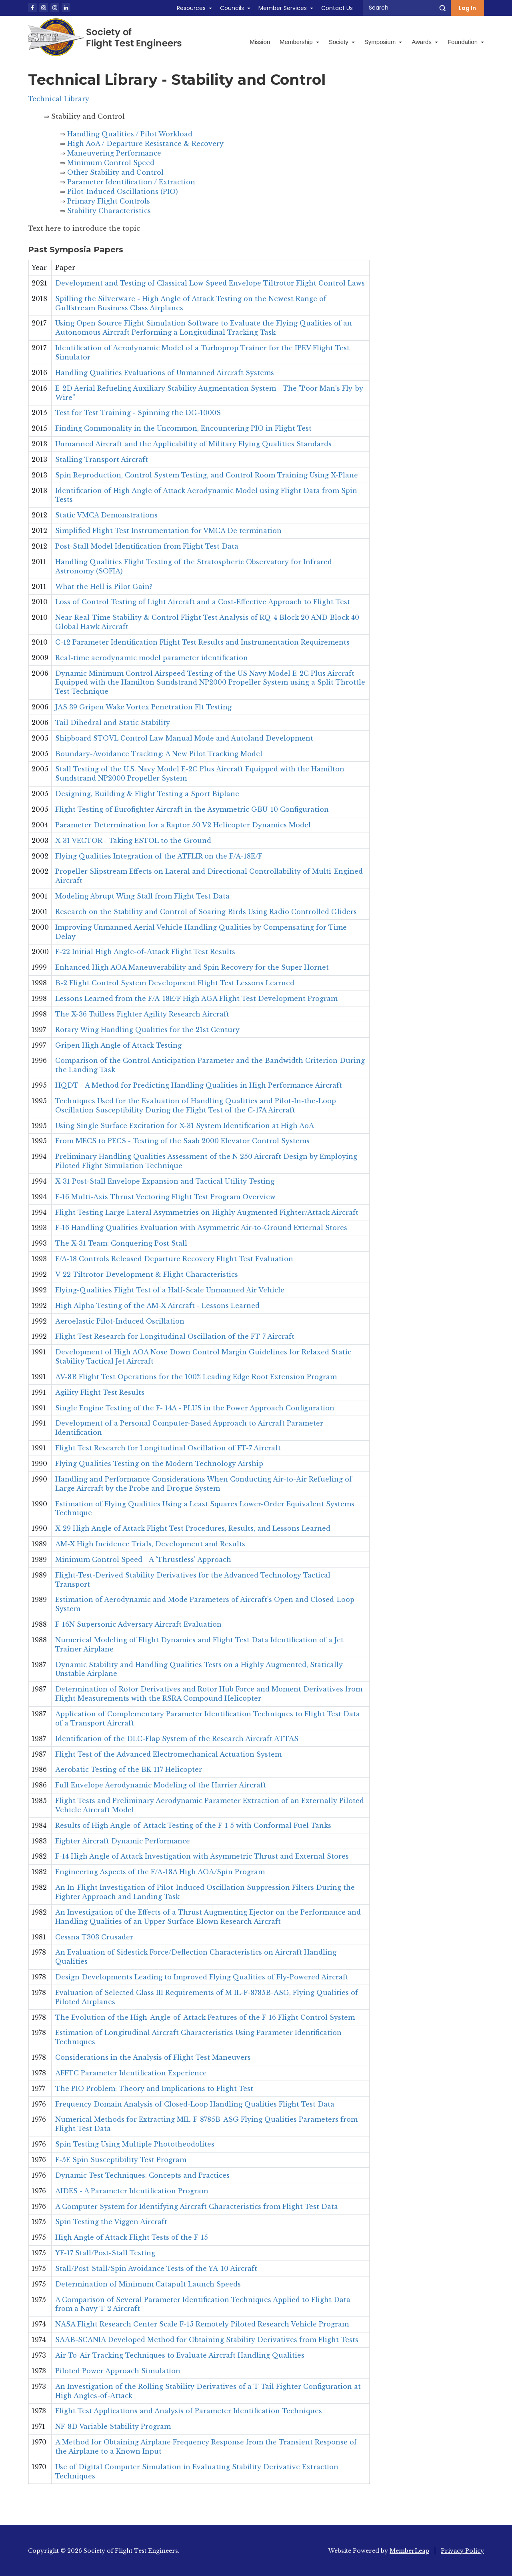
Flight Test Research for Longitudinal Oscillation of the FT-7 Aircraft (174, 1336)
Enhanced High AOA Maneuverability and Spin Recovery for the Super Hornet (192, 967)
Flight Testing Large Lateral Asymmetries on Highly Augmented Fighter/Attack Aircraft (206, 1212)
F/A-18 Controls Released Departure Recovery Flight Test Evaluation (174, 1259)
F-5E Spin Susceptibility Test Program (120, 2160)
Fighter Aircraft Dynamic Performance (122, 1841)
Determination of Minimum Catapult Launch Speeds (148, 2284)
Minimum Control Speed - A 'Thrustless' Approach (143, 1560)
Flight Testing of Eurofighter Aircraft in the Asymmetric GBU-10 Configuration (192, 809)
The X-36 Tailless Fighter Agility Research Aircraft (142, 1014)
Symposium (383, 41)
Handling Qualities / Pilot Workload (129, 134)
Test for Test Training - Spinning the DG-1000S (138, 413)
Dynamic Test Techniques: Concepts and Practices (142, 2175)
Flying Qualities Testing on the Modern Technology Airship (159, 1464)
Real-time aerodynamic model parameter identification (151, 658)
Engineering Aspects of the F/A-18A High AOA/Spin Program (160, 1872)
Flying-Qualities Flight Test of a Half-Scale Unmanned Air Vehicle (169, 1290)
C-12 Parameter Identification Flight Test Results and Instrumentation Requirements (202, 642)
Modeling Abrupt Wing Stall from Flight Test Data (142, 896)
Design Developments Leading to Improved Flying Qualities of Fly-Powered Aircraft (201, 1977)
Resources (191, 8)
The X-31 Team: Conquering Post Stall (121, 1243)
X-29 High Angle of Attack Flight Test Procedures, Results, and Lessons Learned (192, 1528)
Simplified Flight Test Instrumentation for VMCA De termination (168, 531)
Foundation (466, 41)
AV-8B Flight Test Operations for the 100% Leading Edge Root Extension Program (196, 1377)
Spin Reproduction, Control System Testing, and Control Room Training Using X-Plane (206, 475)
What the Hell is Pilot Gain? (103, 587)
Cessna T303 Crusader (94, 1937)
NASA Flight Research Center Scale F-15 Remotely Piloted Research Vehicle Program (202, 2324)
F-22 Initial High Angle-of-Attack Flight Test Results (145, 952)
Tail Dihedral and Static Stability (112, 723)
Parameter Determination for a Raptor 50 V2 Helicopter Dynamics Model (183, 825)
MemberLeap (409, 2550)
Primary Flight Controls (108, 201)
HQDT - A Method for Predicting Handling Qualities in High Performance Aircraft (198, 1085)
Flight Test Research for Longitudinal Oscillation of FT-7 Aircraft (168, 1448)
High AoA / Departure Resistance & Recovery (145, 144)
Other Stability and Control (115, 172)
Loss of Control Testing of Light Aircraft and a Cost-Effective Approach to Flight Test (202, 602)
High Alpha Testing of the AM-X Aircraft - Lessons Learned (157, 1306)
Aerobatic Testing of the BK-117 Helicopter (128, 1769)
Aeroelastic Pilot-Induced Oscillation (119, 1321)
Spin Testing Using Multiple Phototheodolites (134, 2144)
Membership (299, 41)
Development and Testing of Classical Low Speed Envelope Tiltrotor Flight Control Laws (210, 283)
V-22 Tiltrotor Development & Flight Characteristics (146, 1274)
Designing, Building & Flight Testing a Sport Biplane (147, 794)
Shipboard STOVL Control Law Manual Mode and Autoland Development (184, 738)
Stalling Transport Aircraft (101, 459)
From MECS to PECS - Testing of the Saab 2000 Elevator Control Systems (182, 1141)
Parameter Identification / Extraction (131, 182)
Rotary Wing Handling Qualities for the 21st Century (147, 1030)
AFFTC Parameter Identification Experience (131, 2073)
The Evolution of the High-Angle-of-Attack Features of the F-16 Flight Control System (205, 2017)
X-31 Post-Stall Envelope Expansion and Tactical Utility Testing (164, 1181)
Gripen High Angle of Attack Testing (118, 1045)
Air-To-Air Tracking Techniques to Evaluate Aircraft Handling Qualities (179, 2355)
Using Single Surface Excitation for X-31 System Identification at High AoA (184, 1126)
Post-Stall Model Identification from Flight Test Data (146, 546)
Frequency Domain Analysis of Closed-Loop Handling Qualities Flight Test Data (194, 2104)
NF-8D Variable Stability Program (113, 2426)
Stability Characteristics (109, 211)
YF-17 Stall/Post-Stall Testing (105, 2253)
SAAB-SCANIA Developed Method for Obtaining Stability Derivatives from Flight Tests (206, 2340)
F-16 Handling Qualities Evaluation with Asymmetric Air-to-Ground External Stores (201, 1228)
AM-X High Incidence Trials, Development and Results (150, 1544)
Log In (467, 8)
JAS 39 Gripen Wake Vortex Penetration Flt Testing (143, 707)
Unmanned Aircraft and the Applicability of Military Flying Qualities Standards (193, 444)
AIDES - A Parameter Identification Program (131, 2191)
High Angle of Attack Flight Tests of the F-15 (131, 2237)
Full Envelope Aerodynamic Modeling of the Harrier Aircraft (160, 1785)
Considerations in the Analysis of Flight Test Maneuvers (153, 2057)
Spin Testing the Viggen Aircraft (111, 2222)
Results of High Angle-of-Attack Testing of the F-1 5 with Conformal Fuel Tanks (193, 1825)
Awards (425, 41)
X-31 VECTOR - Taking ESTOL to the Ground (133, 841)
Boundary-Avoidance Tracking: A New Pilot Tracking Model (158, 754)
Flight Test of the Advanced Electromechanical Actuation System (168, 1754)
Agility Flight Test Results (99, 1392)
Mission (260, 41)
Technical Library (58, 99)
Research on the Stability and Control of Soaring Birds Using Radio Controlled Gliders (206, 912)
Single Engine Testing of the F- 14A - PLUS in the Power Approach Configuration (194, 1408)
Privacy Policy (462, 2550)
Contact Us (337, 8)
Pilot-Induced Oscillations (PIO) (122, 192)
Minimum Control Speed (110, 163)
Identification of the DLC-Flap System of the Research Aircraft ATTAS (176, 1739)
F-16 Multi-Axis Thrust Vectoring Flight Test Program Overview (165, 1197)
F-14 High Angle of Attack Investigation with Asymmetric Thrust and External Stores (202, 1856)
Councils (232, 8)
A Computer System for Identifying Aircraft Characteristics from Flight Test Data (196, 2207)
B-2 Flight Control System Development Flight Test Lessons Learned (174, 983)
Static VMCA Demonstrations (106, 515)
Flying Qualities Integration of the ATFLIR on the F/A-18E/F (158, 856)
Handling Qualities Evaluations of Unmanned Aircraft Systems (164, 373)
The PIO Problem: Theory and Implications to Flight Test (154, 2089)
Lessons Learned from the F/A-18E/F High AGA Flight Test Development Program (196, 998)
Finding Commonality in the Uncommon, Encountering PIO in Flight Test (183, 428)
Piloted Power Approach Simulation (117, 2371)
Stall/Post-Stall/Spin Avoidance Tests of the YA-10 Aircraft (156, 2268)
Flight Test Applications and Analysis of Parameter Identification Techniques (188, 2411)
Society (342, 41)
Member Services (282, 8)
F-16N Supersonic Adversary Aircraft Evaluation (138, 1624)
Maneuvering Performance (114, 153)
